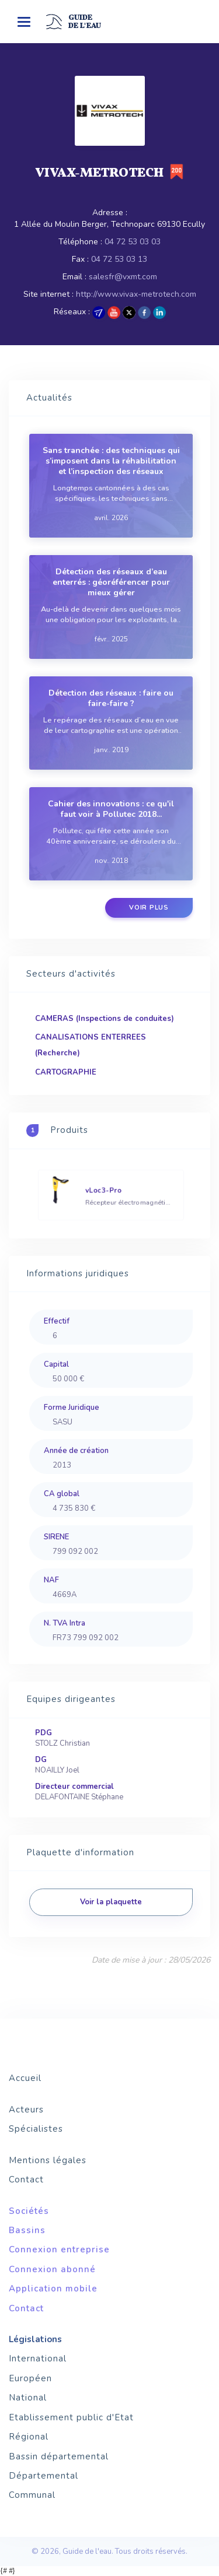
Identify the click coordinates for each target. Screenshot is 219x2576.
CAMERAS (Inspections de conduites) (104, 1018)
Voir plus (149, 907)
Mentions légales (47, 2160)
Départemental (43, 2476)
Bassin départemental (59, 2456)
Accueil (25, 2078)
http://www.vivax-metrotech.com (136, 294)
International (38, 2358)
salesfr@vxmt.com (123, 276)
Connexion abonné (52, 2269)
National (28, 2397)
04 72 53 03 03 (133, 241)
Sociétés (29, 2211)
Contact (26, 2179)
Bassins (27, 2230)
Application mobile (53, 2288)
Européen (30, 2378)
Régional (28, 2436)
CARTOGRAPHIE (65, 1072)
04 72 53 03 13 (119, 259)
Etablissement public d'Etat (71, 2417)
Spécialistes (36, 2129)
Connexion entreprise (59, 2249)
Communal (32, 2495)
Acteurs (26, 2109)
